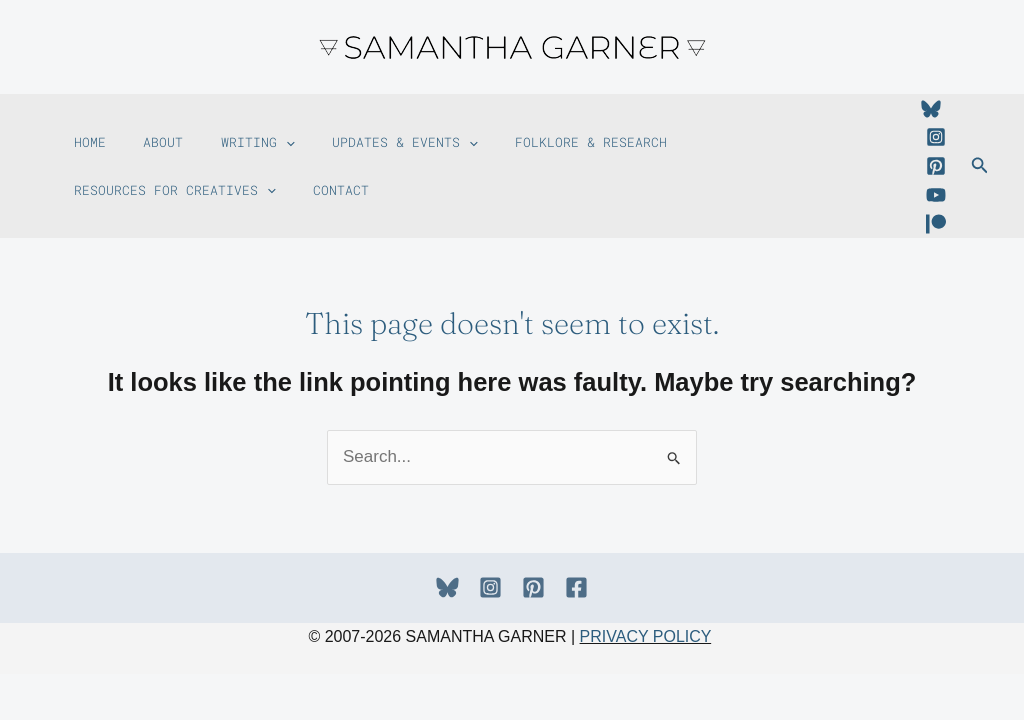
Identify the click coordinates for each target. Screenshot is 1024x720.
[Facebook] (576, 587)
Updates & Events (379, 131)
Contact (98, 201)
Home (86, 131)
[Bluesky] (931, 109)
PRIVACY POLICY (646, 636)
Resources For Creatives (765, 131)
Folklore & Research (558, 131)
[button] (267, 131)
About (152, 131)
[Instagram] (936, 137)
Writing (239, 131)
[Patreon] (936, 224)
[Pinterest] (936, 166)
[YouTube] (936, 195)
